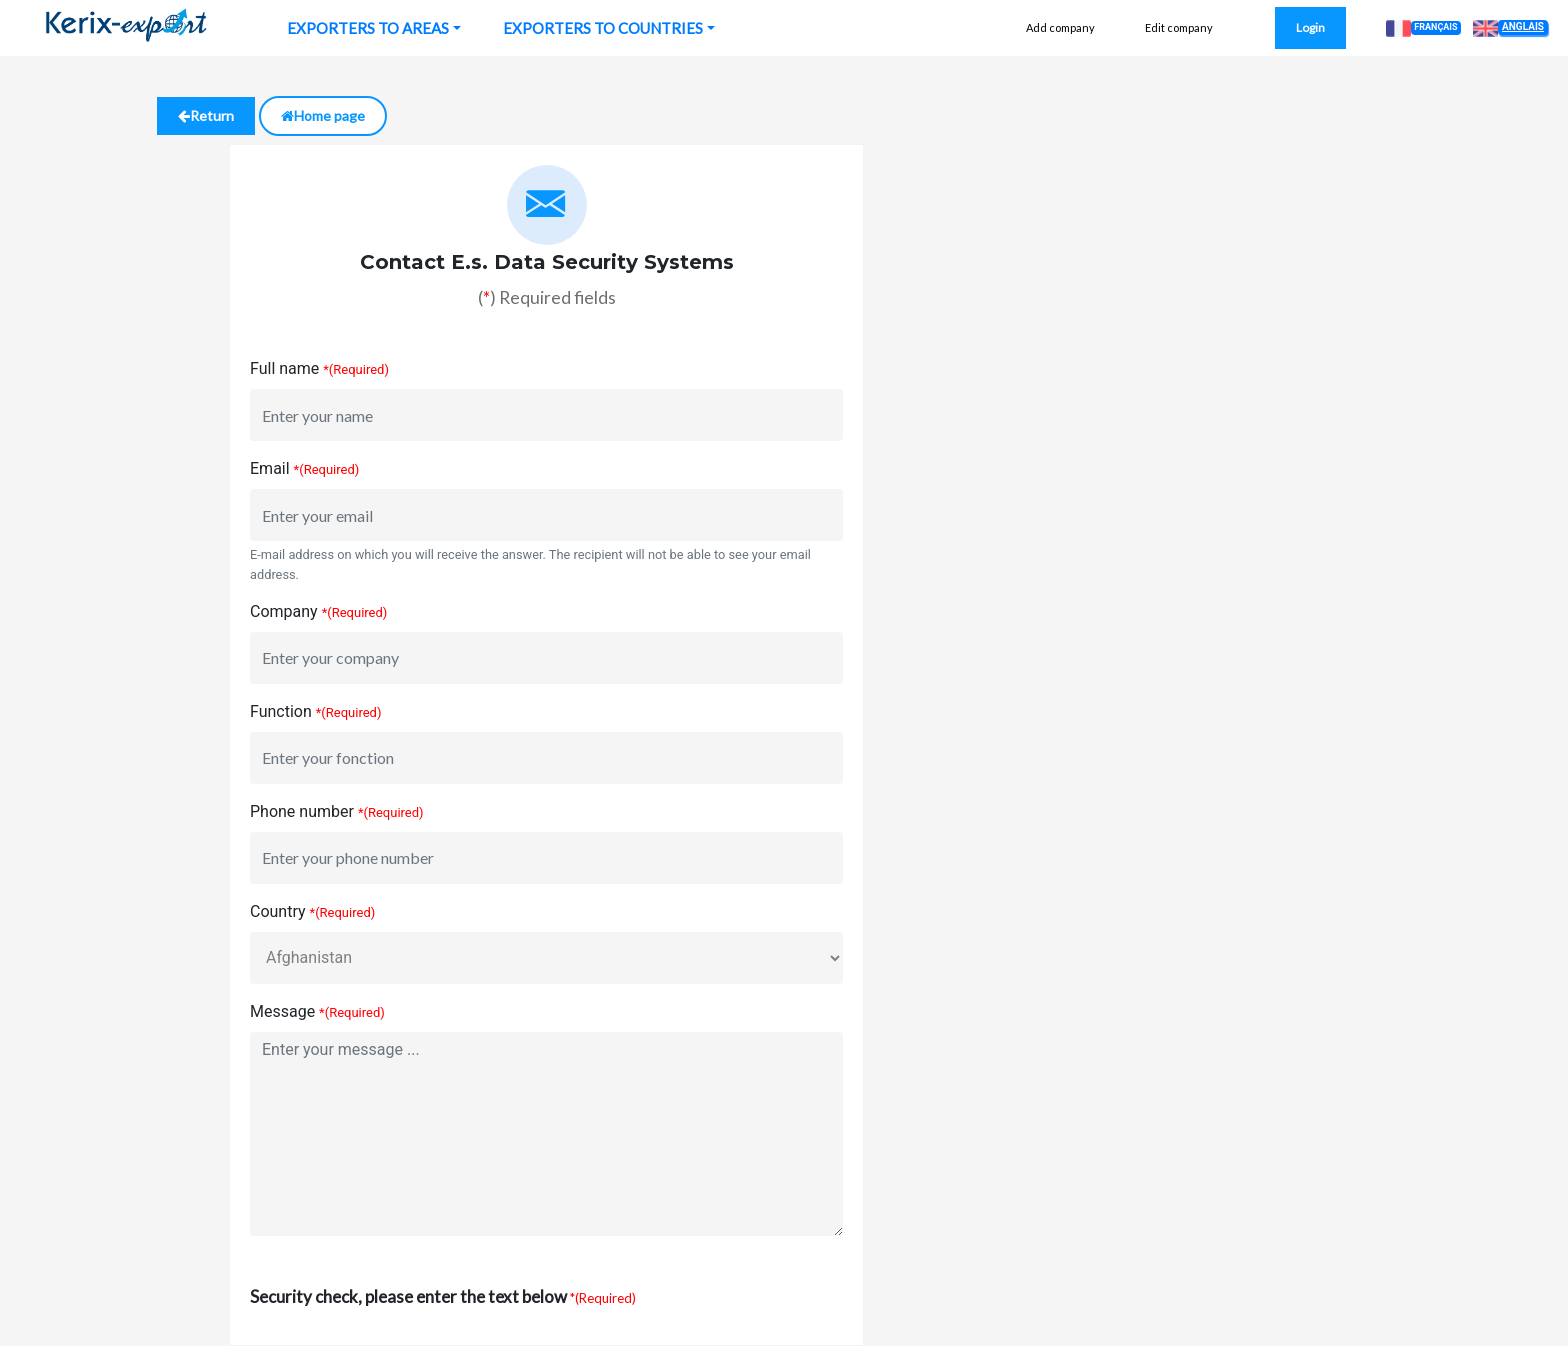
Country (278, 911)
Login (1310, 27)
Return (206, 115)
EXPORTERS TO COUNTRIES (603, 28)
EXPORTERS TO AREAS (368, 28)
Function (281, 711)
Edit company (1179, 27)
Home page (323, 115)
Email (270, 468)
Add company (1060, 27)
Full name (284, 368)
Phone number (302, 811)
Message (282, 1011)
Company (284, 611)
